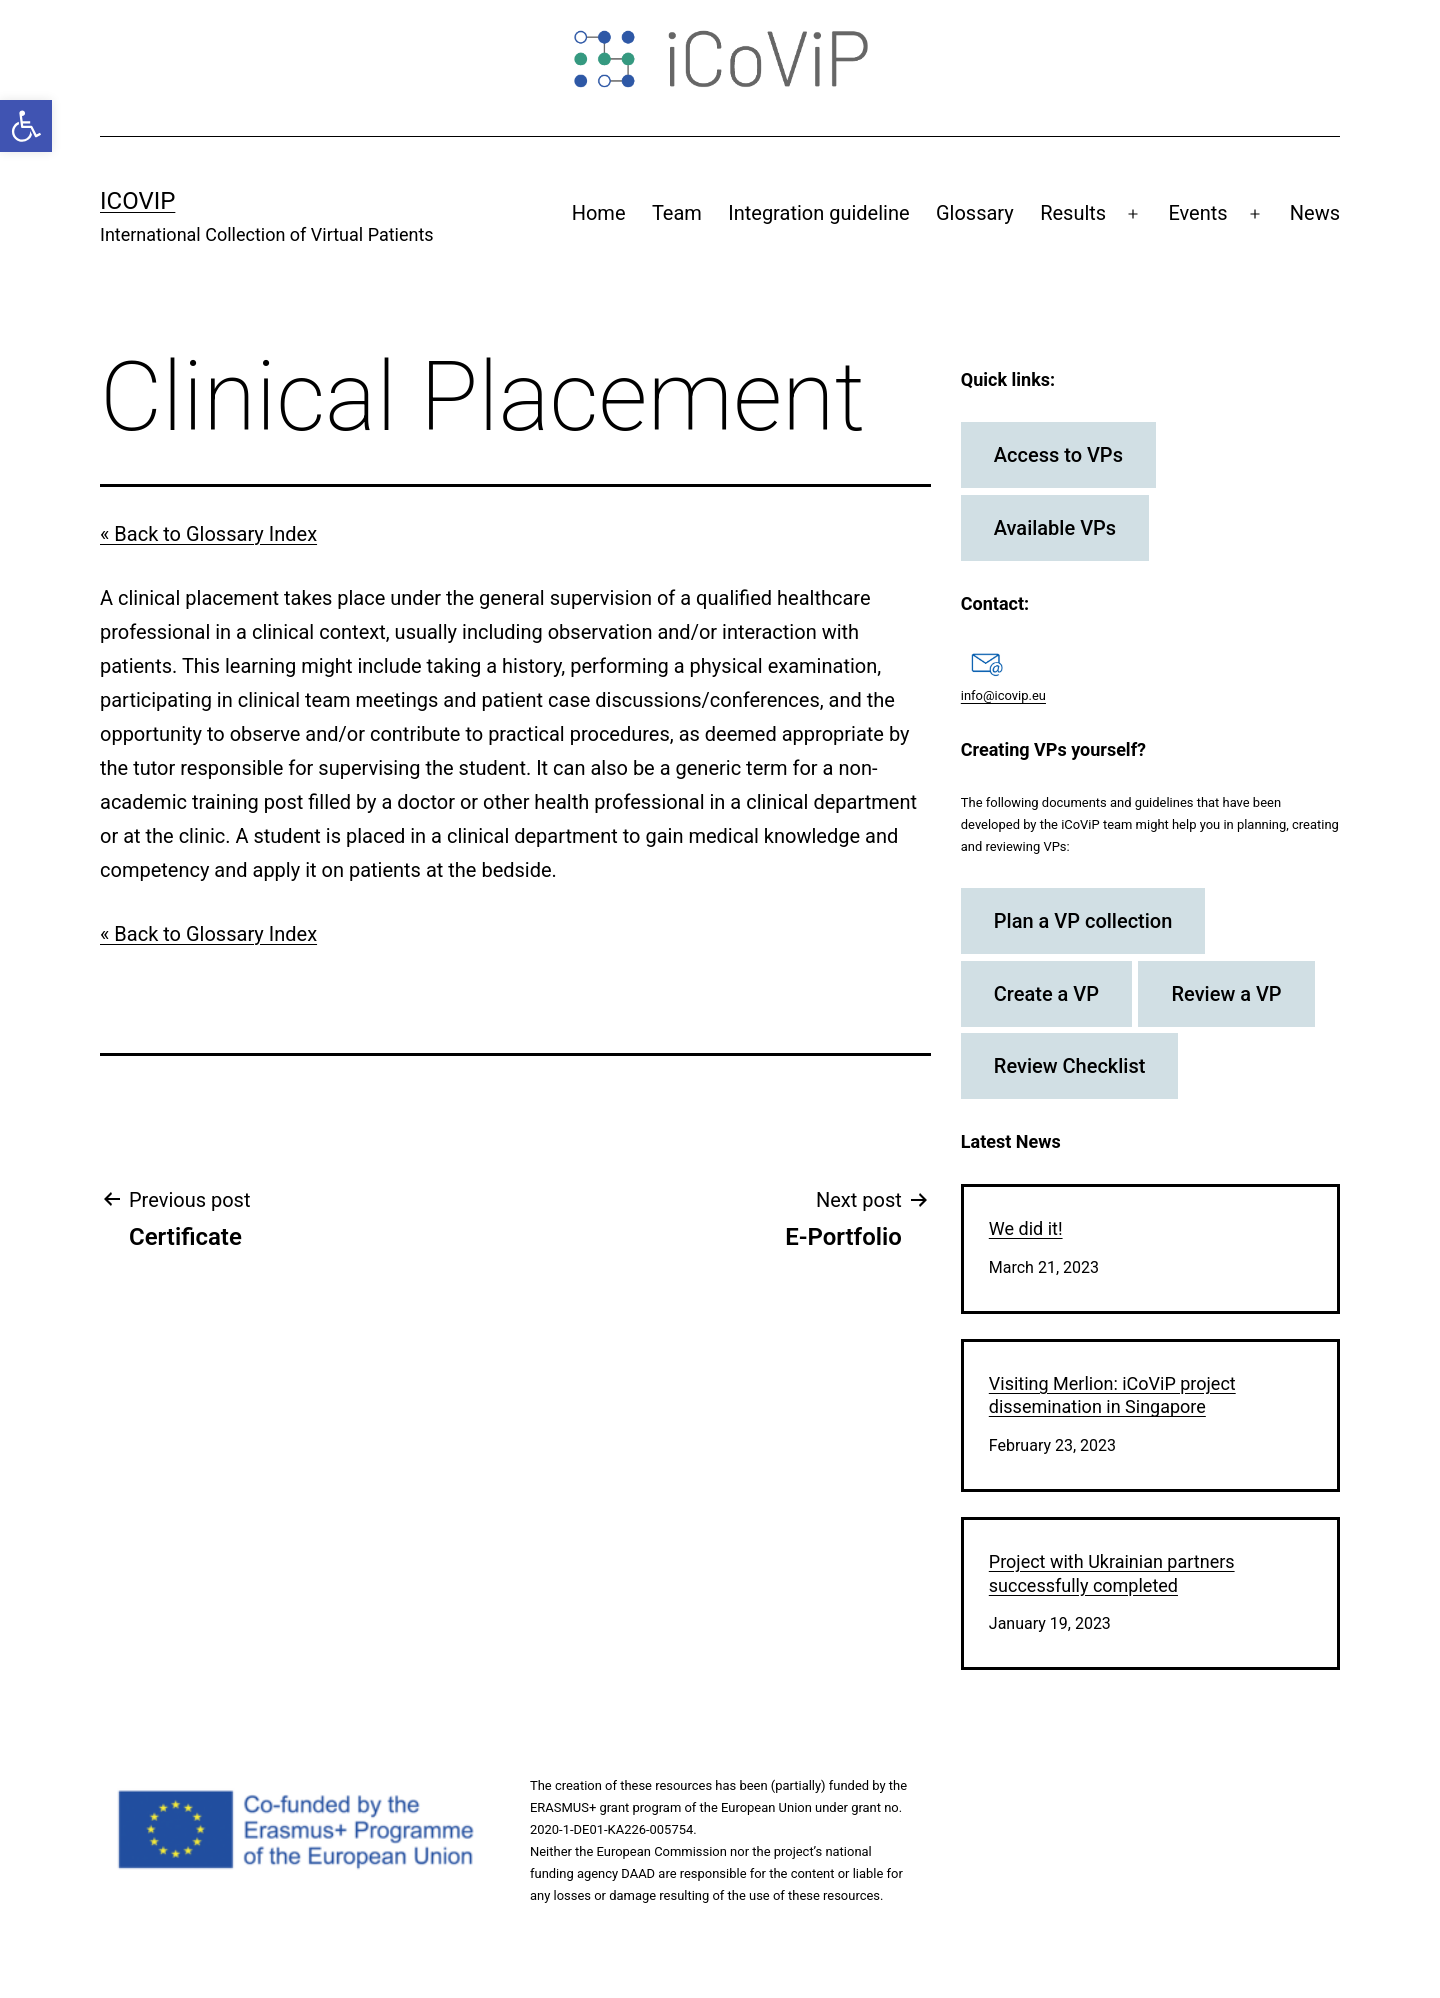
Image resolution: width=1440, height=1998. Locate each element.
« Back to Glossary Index (208, 534)
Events (1197, 213)
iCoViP (137, 201)
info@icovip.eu (1003, 695)
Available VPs (1055, 528)
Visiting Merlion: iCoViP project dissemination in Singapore (1112, 1395)
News (1315, 213)
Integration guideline (818, 213)
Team (677, 213)
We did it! (1026, 1228)
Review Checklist (1070, 1066)
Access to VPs (1058, 455)
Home (599, 213)
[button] (26, 126)
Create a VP (1046, 994)
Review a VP (1226, 994)
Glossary (975, 213)
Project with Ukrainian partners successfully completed (1112, 1573)
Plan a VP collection (1083, 921)
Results (1073, 213)
